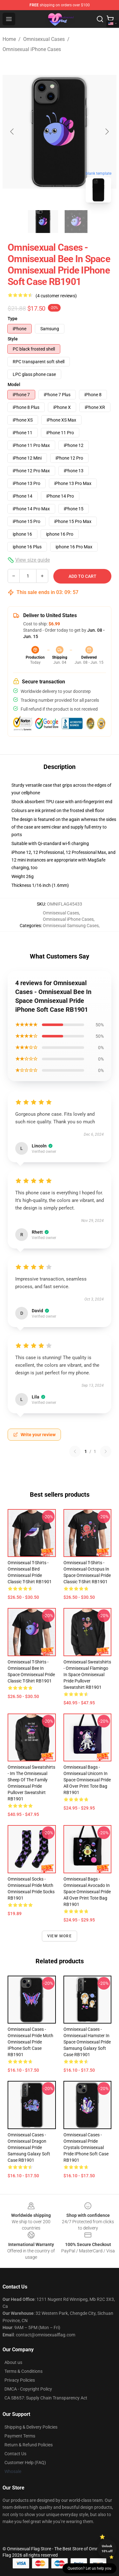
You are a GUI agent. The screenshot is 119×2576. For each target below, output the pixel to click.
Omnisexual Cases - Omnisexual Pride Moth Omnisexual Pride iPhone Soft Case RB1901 (30, 2042)
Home (9, 39)
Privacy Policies (19, 2380)
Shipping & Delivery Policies (30, 2427)
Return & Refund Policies (28, 2444)
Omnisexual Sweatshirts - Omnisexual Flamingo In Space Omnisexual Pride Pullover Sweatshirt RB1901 (87, 1674)
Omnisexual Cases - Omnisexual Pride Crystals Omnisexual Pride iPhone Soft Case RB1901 (86, 2147)
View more (59, 1936)
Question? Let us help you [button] (89, 2568)
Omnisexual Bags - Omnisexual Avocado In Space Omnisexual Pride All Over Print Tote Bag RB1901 (87, 1891)
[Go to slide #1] (43, 221)
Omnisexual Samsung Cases (71, 925)
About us (13, 2362)
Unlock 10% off (107, 2548)
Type (12, 318)
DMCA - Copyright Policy (28, 2389)
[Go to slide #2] (76, 221)
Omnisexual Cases (44, 39)
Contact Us (15, 2453)
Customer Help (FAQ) (25, 2462)
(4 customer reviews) (56, 295)
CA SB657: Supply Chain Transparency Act (45, 2397)
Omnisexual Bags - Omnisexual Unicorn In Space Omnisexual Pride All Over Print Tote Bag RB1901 (87, 1780)
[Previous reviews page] (75, 1451)
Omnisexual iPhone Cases (32, 49)
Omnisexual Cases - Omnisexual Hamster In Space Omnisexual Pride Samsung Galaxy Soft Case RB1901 (87, 2042)
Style (13, 338)
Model (14, 384)
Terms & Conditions (23, 2371)
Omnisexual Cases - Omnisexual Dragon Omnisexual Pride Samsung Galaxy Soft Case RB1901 (29, 2147)
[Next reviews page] (105, 1451)
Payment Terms (19, 2435)
